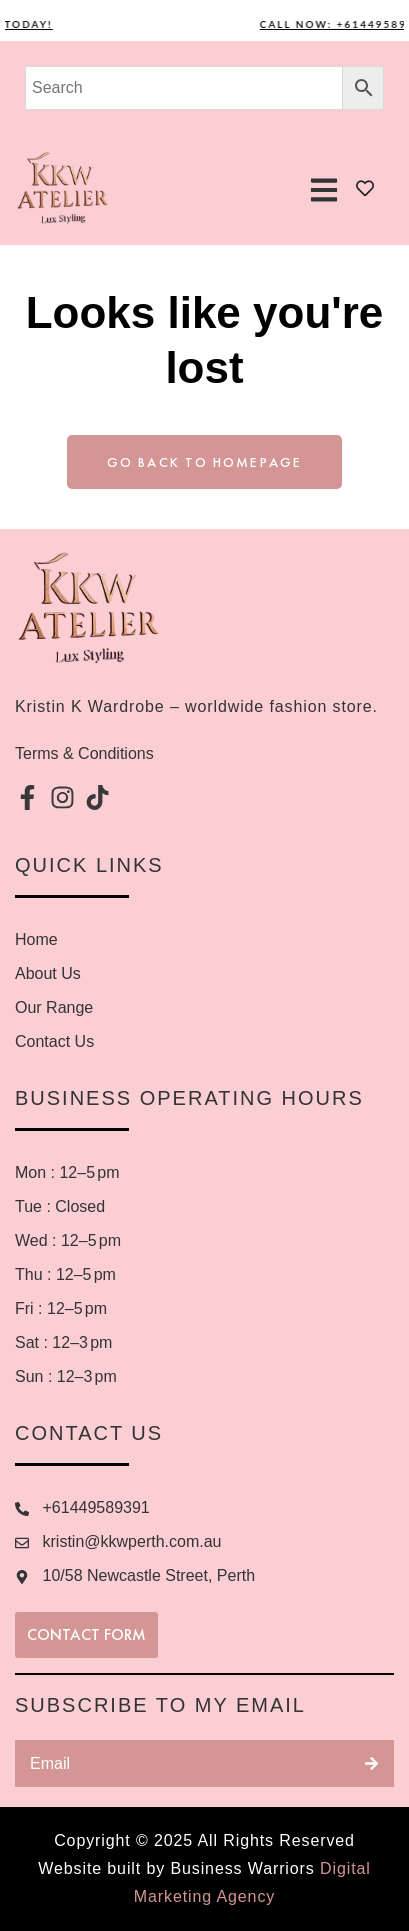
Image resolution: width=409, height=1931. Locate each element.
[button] (323, 190)
